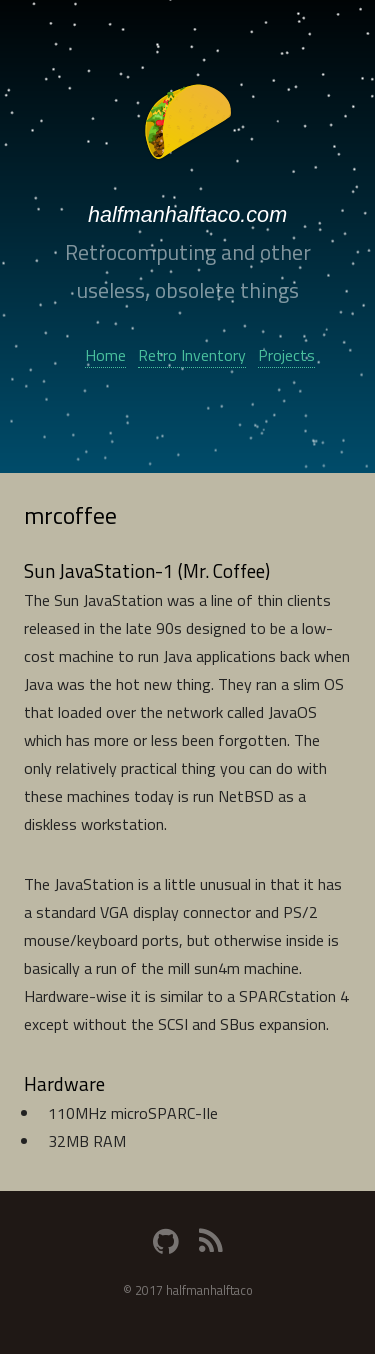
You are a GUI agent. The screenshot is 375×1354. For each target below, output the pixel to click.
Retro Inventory (192, 355)
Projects (286, 355)
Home (105, 355)
